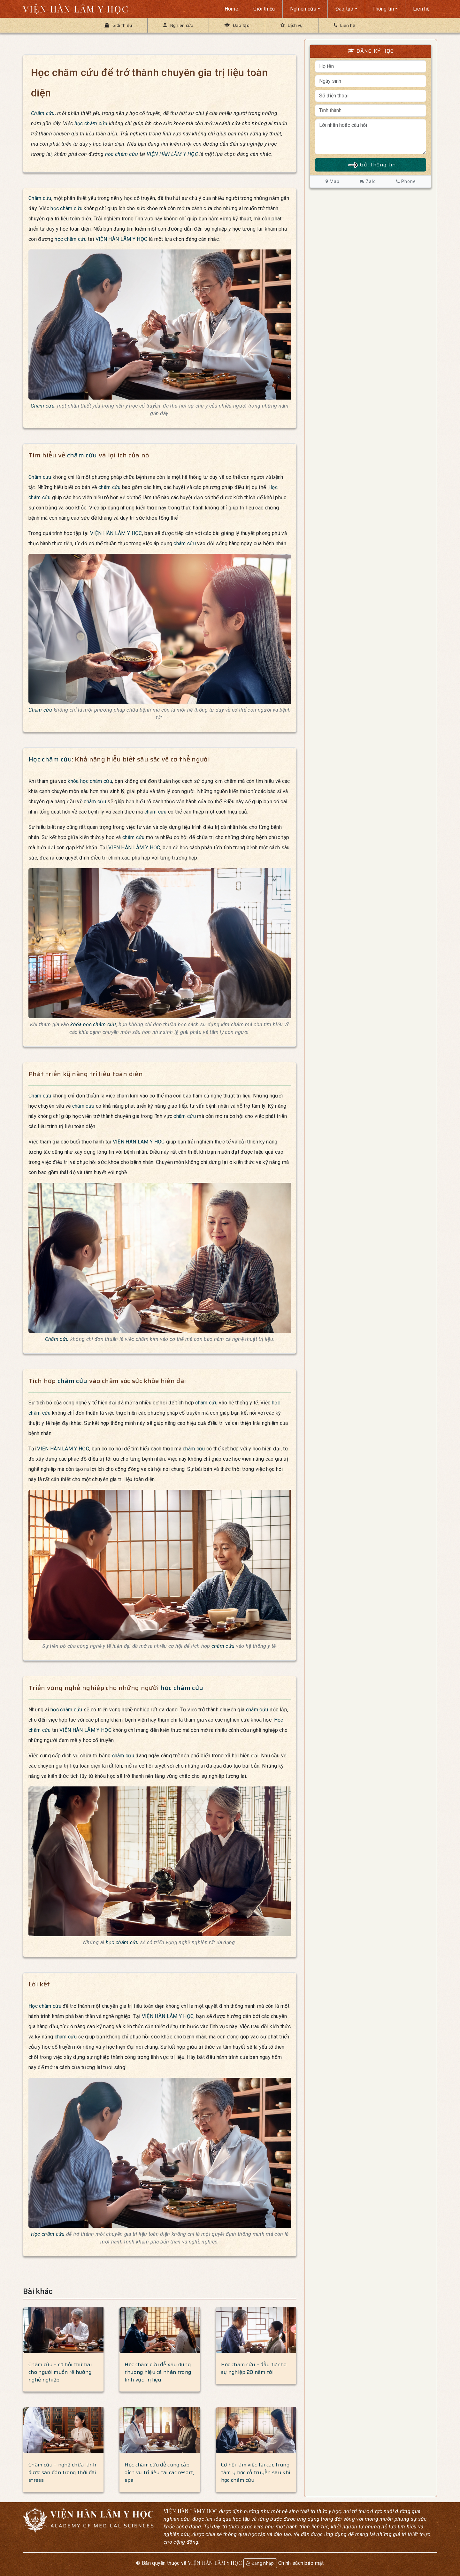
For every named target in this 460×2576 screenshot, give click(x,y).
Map (333, 181)
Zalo (368, 181)
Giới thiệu (264, 9)
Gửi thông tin (370, 165)
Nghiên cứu (303, 9)
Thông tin (383, 9)
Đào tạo (344, 9)
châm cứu (82, 455)
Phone (406, 181)
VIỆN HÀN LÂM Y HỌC (76, 9)
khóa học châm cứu (90, 781)
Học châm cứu (50, 759)
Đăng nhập (260, 2563)
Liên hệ (421, 9)
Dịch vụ (291, 25)
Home (231, 9)
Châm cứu (43, 113)
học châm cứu (91, 123)
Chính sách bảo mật (301, 2563)
